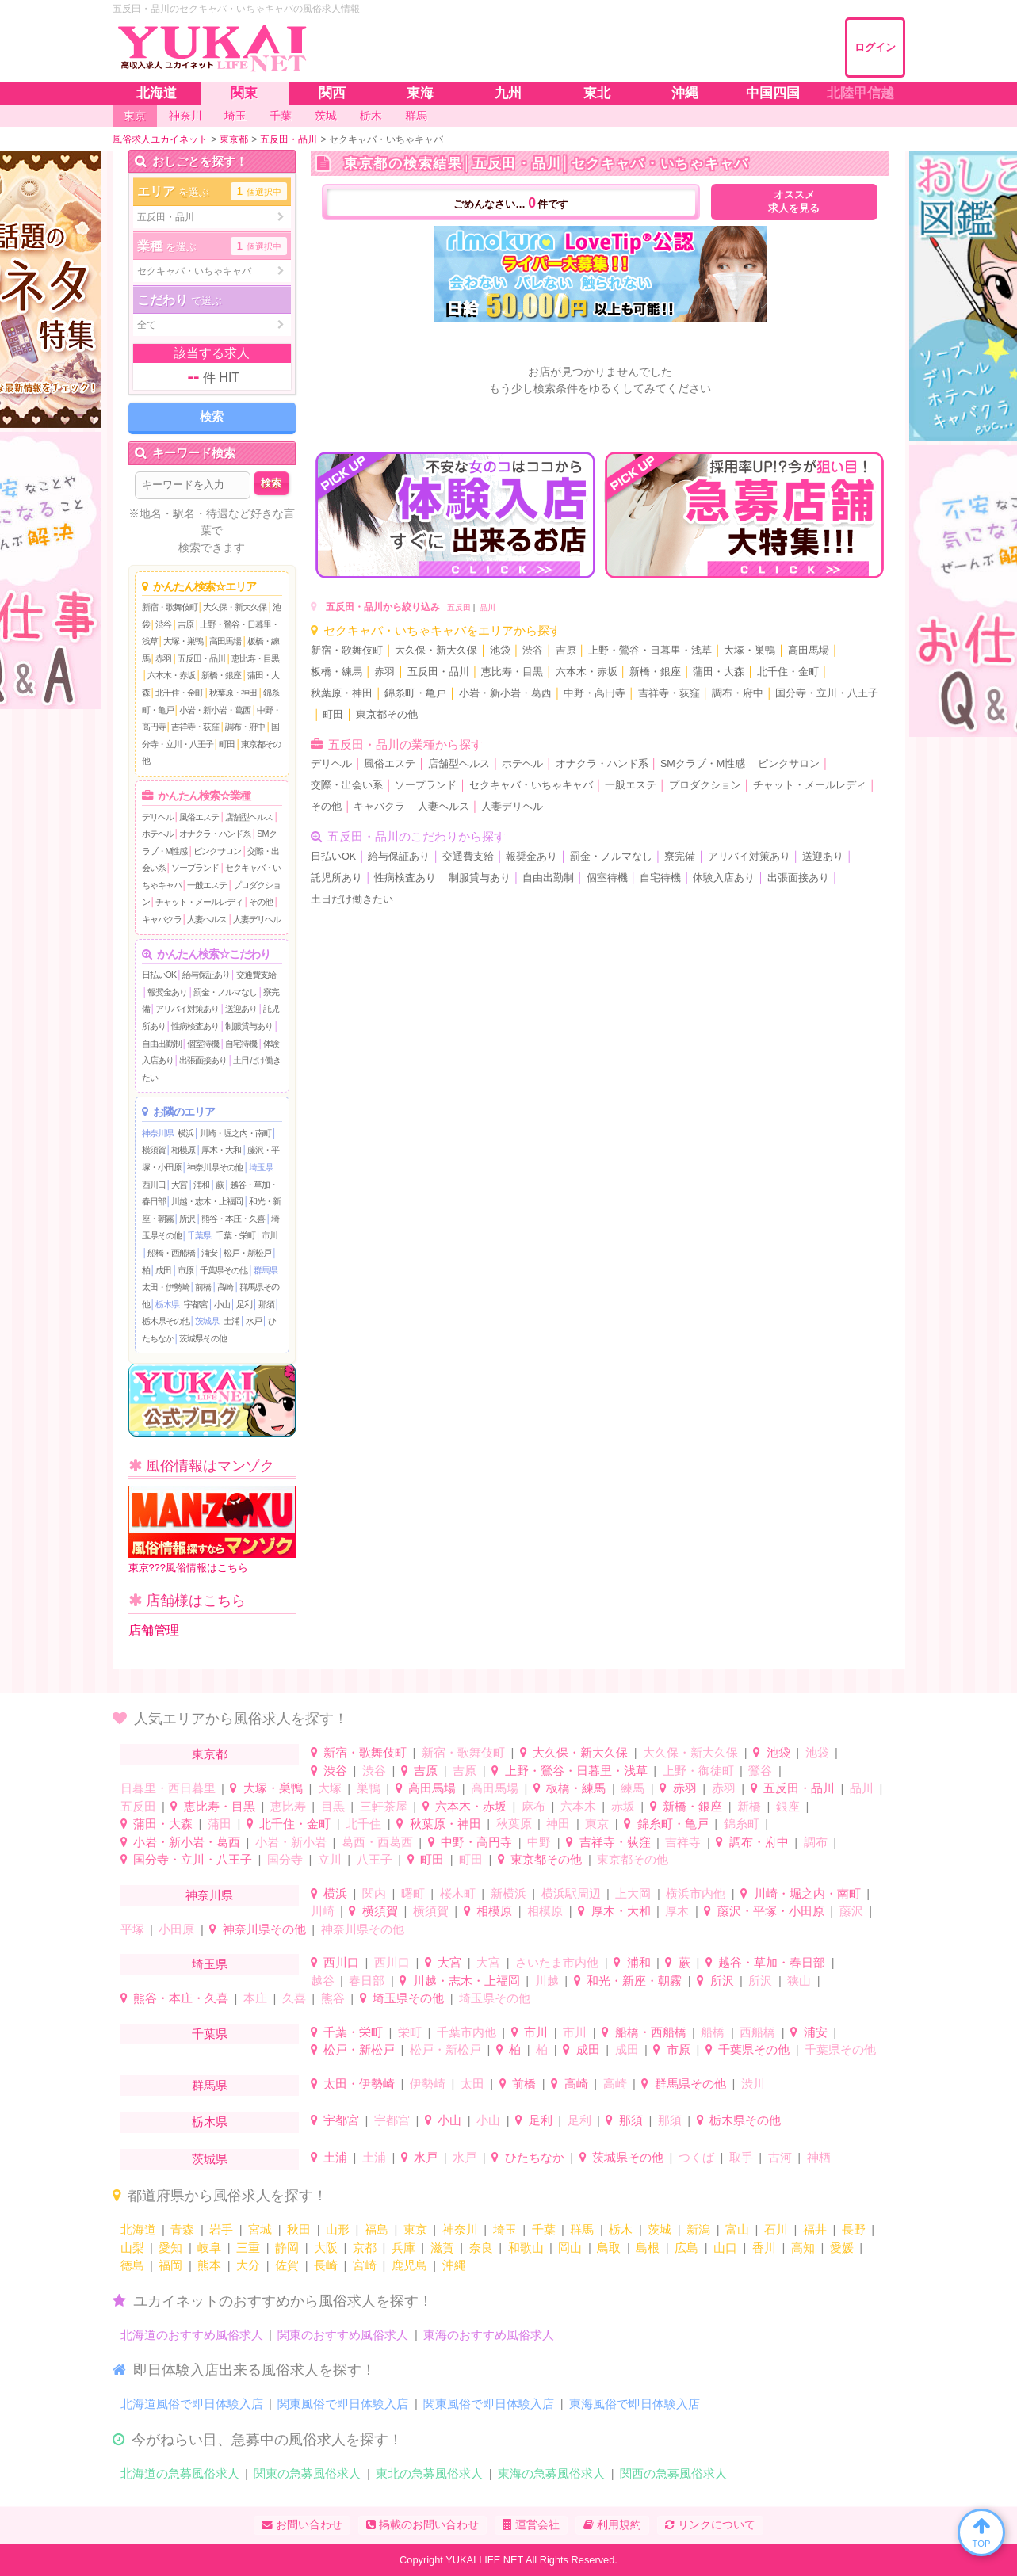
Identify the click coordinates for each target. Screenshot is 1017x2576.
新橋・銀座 (221, 675)
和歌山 (526, 2247)
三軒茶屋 (383, 1806)
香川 (764, 2247)
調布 (816, 1842)
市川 (269, 1235)
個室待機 (203, 1043)
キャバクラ (162, 919)
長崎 (326, 2265)
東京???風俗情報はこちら (212, 1530)
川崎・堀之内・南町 (235, 1133)
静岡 (287, 2247)
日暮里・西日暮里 (168, 1788)
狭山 (799, 1980)
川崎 (323, 1911)
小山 (222, 1304)
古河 (780, 2157)
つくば (696, 2157)
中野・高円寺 (594, 693)
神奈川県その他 (215, 1167)
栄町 (410, 2032)
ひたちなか (534, 2157)
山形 (338, 2229)
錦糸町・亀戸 (415, 693)
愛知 (170, 2247)
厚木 (677, 1911)
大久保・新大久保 (234, 607)
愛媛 (842, 2247)
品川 (487, 607)
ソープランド (195, 867)
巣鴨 (368, 1788)
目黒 (333, 1806)
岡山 (570, 2247)
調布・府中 (245, 726)
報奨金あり (167, 992)
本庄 (255, 1998)
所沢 (187, 1218)
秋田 (299, 2229)
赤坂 (623, 1806)
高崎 (225, 1287)
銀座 (788, 1806)
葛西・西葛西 (377, 1842)
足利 (244, 1304)
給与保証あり (206, 974)
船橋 (713, 2032)
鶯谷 (760, 1770)
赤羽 (163, 658)
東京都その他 (387, 714)
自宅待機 (241, 1043)
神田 (558, 1823)
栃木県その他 (165, 1321)
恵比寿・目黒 (255, 658)
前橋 (203, 1287)
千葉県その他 (223, 1270)
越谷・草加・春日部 (771, 1962)
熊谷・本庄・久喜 (233, 1218)
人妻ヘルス (207, 919)
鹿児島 (409, 2265)
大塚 (330, 1788)
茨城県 (207, 1321)
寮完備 (679, 856)
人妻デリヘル (257, 919)
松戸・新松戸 (247, 1252)
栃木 (621, 2229)
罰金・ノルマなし (225, 992)
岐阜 (209, 2247)
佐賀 (287, 2265)
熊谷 (333, 1998)
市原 (185, 1270)
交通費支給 (256, 974)
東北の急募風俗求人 (429, 2473)
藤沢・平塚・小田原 (770, 1911)
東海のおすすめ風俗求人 (488, 2334)
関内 (374, 1893)
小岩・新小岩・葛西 (214, 710)
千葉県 (199, 1235)
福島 (376, 2229)
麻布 (533, 1806)
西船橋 (757, 2032)
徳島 (132, 2265)
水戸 (254, 1321)
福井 (815, 2229)
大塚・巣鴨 (183, 641)
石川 (776, 2229)
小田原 (176, 1929)
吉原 (185, 624)
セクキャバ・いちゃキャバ (531, 785)
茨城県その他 (203, 1338)
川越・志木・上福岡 (207, 1201)
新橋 (749, 1806)
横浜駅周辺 (571, 1893)
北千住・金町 (179, 692)
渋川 (753, 2083)
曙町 (413, 1893)
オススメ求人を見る (794, 201)
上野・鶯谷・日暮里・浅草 (650, 650)
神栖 (819, 2157)
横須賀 (154, 1149)
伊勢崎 (427, 2083)
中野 (539, 1842)
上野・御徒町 (698, 1770)
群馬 (582, 2229)
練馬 (632, 1788)
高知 (803, 2247)
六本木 (578, 1806)
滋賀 (442, 2247)
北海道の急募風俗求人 (179, 2473)
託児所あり (336, 877)
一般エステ (207, 885)
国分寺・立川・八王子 (826, 693)
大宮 (179, 1184)
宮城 (260, 2229)
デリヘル (158, 817)
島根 (648, 2247)
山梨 (132, 2247)
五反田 (459, 607)
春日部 (366, 1980)
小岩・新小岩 (291, 1842)
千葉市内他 (466, 2032)
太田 (472, 2083)
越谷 (323, 1980)
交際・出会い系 (347, 785)
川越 (547, 1980)
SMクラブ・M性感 (702, 763)
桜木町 (458, 1893)
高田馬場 (225, 641)
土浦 (231, 1321)
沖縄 (454, 2265)
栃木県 (167, 1304)
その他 (261, 901)
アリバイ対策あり (187, 1008)
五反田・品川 (201, 658)
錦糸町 (741, 1823)
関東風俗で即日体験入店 (342, 2403)
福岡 (170, 2265)
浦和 (201, 1184)
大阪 (326, 2247)
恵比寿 (288, 1806)
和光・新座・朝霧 (634, 1980)
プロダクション (705, 785)
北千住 (363, 1823)
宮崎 (365, 2265)
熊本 (209, 2265)
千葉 (544, 2229)
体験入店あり (724, 877)
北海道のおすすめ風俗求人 (191, 2334)
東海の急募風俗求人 (551, 2473)
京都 (365, 2247)
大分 (248, 2265)
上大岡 (633, 1893)
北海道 (138, 2229)
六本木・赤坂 (171, 675)
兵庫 (403, 2247)
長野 (854, 2229)
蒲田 (219, 1823)
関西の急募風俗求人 (673, 2473)
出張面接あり (203, 1060)
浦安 (209, 1252)
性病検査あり (195, 1026)
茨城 (659, 2229)
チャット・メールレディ (199, 901)
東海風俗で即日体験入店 (634, 2403)
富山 (737, 2229)
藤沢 (851, 1911)
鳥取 (609, 2247)
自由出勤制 (162, 1043)
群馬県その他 (690, 2083)
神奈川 (460, 2229)
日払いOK (159, 974)
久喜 (294, 1998)
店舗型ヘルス (249, 817)
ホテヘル (158, 833)
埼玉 (505, 2229)
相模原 (183, 1149)
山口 (725, 2247)
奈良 (481, 2247)
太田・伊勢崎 (165, 1287)
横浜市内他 (695, 1893)
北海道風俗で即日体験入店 (191, 2403)
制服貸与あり (249, 1026)
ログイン (875, 47)
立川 (330, 1859)
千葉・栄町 (235, 1235)
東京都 (209, 1754)
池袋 (500, 650)
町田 (227, 744)
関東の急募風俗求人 (307, 2473)
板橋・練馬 (336, 671)
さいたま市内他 (556, 1962)
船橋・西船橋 (171, 1252)
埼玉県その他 (408, 1998)
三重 (248, 2247)
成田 (163, 1270)
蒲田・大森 (718, 671)
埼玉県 (261, 1167)
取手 (741, 2157)
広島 (686, 2247)
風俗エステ (199, 817)
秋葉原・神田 (233, 692)
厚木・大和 (221, 1149)
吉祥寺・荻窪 (195, 726)
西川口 (154, 1184)
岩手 (221, 2229)
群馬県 (265, 1270)
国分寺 (285, 1859)
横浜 (185, 1133)
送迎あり (241, 1008)
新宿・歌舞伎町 (169, 607)
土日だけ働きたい (352, 899)
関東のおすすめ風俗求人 (342, 2334)
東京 (597, 1823)
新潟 (698, 2229)
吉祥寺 (683, 1842)
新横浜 (508, 1893)
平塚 (132, 1929)
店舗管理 (153, 1630)
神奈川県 (158, 1133)
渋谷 (163, 624)
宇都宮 (196, 1304)
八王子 (374, 1859)
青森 (182, 2229)
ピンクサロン (217, 851)
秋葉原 (514, 1823)
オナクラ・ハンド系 (214, 833)
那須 (266, 1304)
